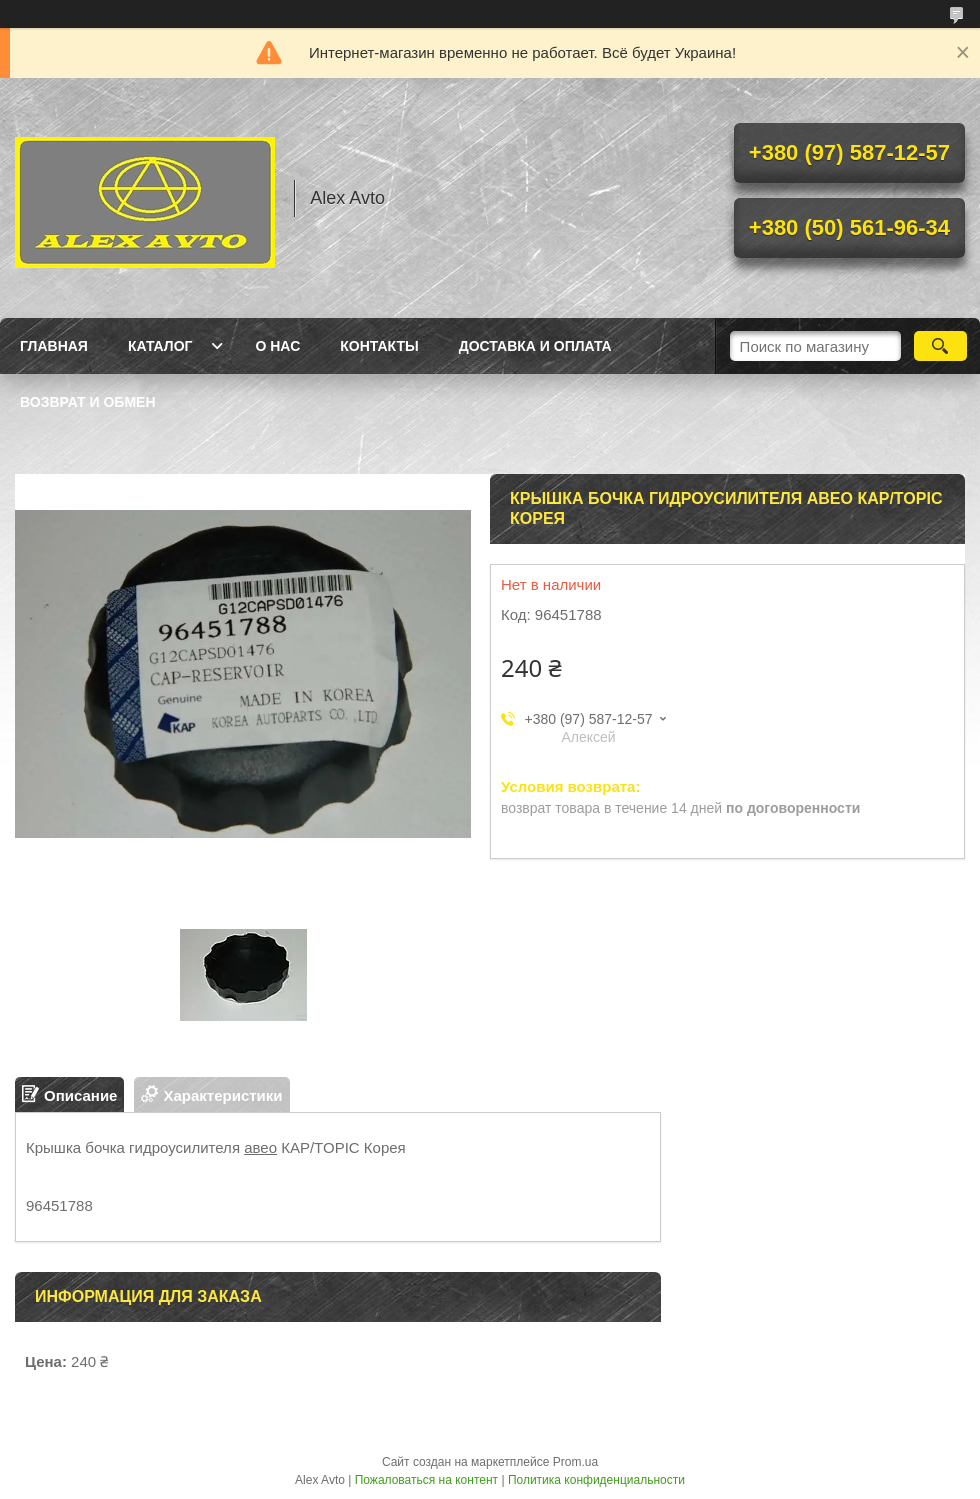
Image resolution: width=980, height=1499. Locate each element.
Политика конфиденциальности (596, 1480)
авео (260, 1147)
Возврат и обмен (88, 402)
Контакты (379, 346)
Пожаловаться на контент (426, 1480)
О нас (277, 346)
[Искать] (940, 346)
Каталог (160, 346)
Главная (54, 346)
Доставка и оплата (535, 346)
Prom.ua (575, 1462)
